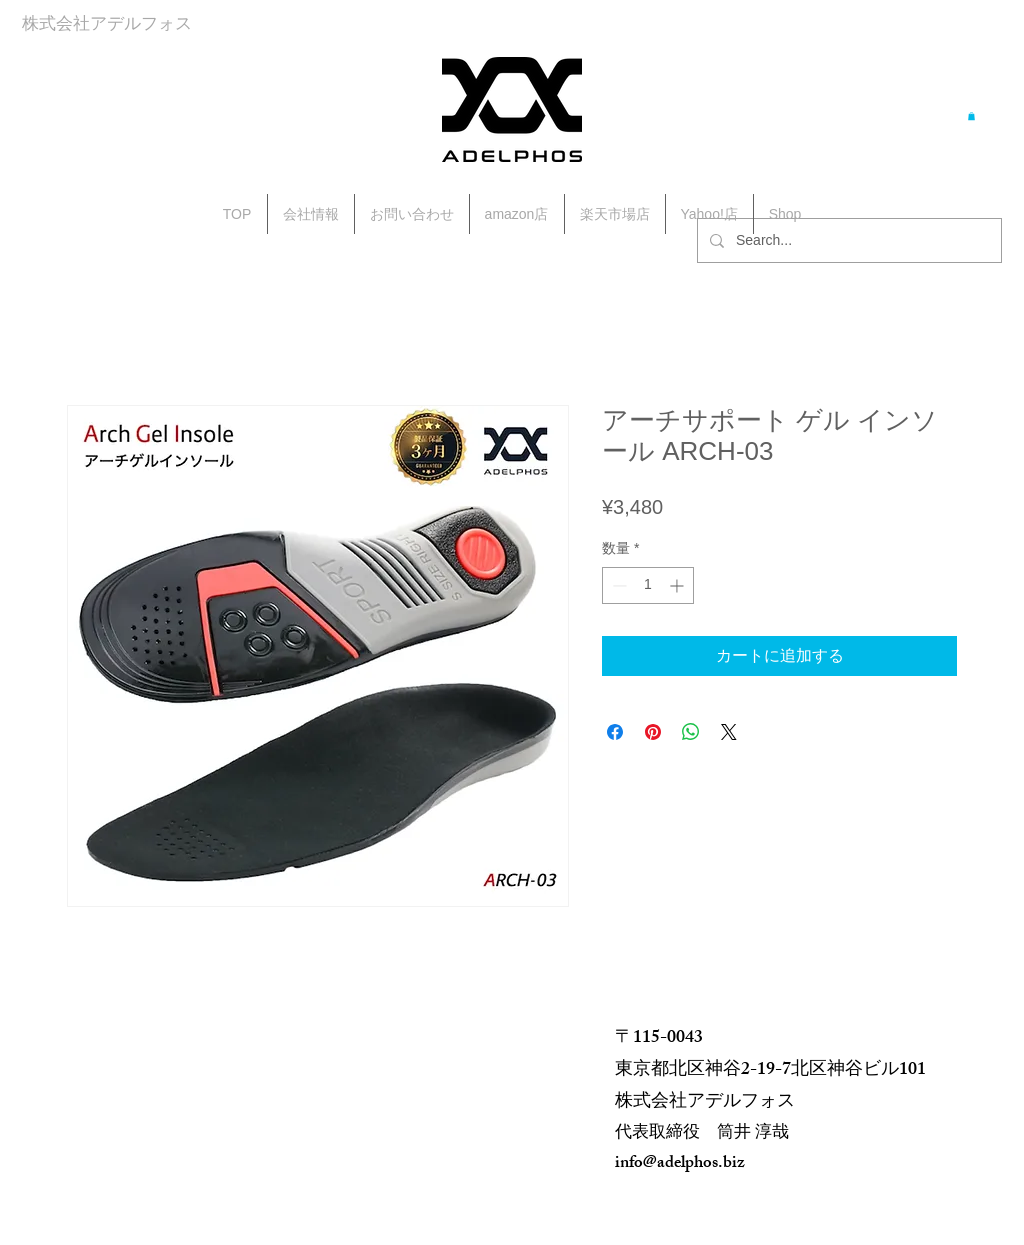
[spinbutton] (648, 585)
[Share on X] (729, 732)
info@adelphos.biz (680, 1164)
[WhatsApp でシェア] (691, 732)
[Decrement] (617, 585)
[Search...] (847, 240)
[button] (971, 116)
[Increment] (678, 585)
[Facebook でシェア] (615, 732)
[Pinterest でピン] (653, 732)
